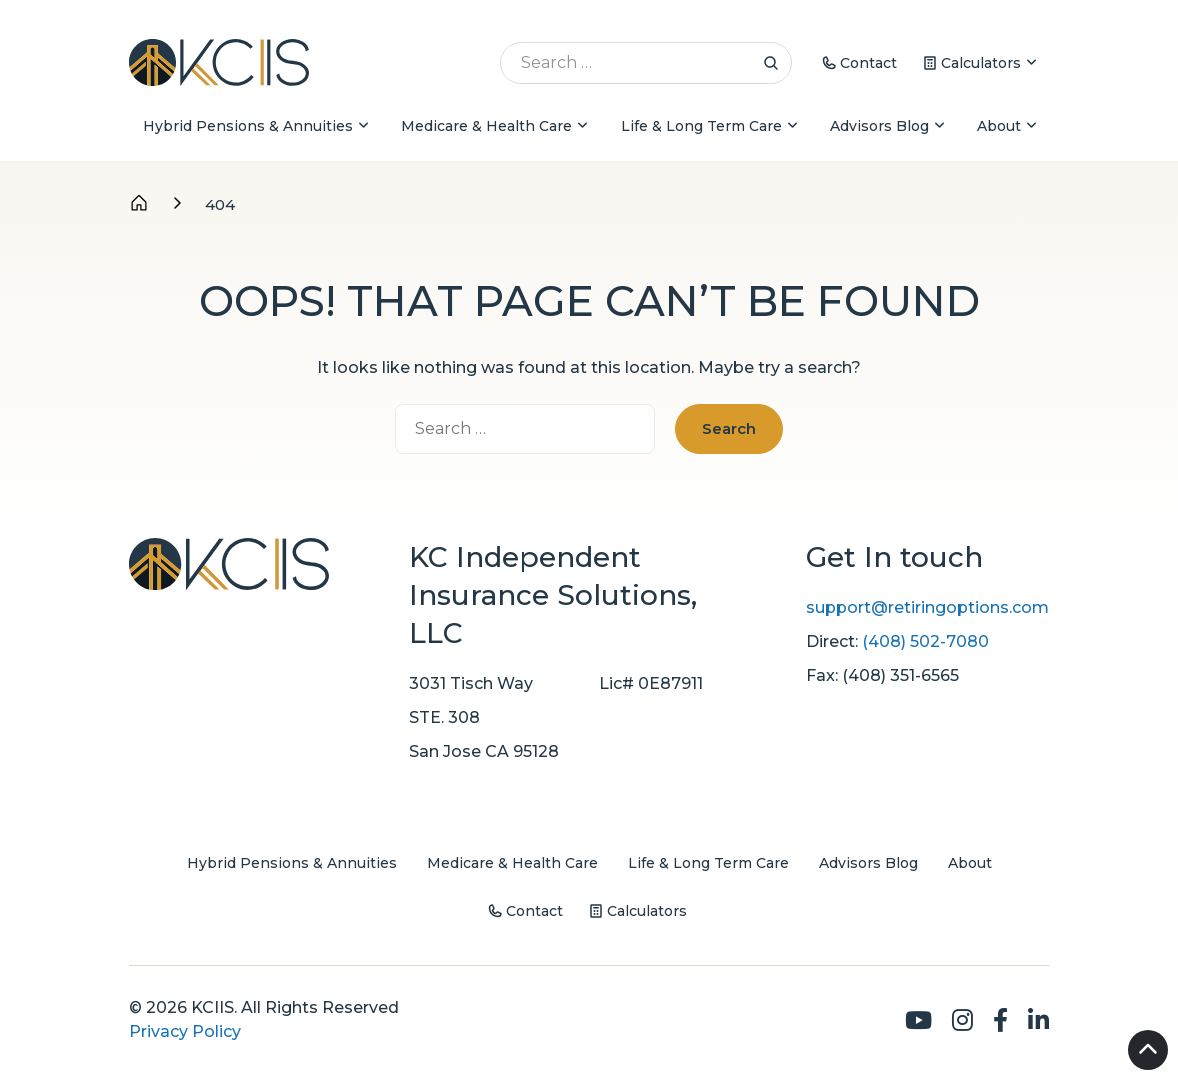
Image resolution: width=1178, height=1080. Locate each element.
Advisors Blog (879, 126)
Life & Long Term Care (701, 126)
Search (771, 63)
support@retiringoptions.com (927, 607)
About (999, 126)
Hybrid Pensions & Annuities (248, 126)
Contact (868, 63)
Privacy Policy (185, 1031)
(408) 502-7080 (925, 641)
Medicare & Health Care (486, 126)
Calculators (981, 63)
